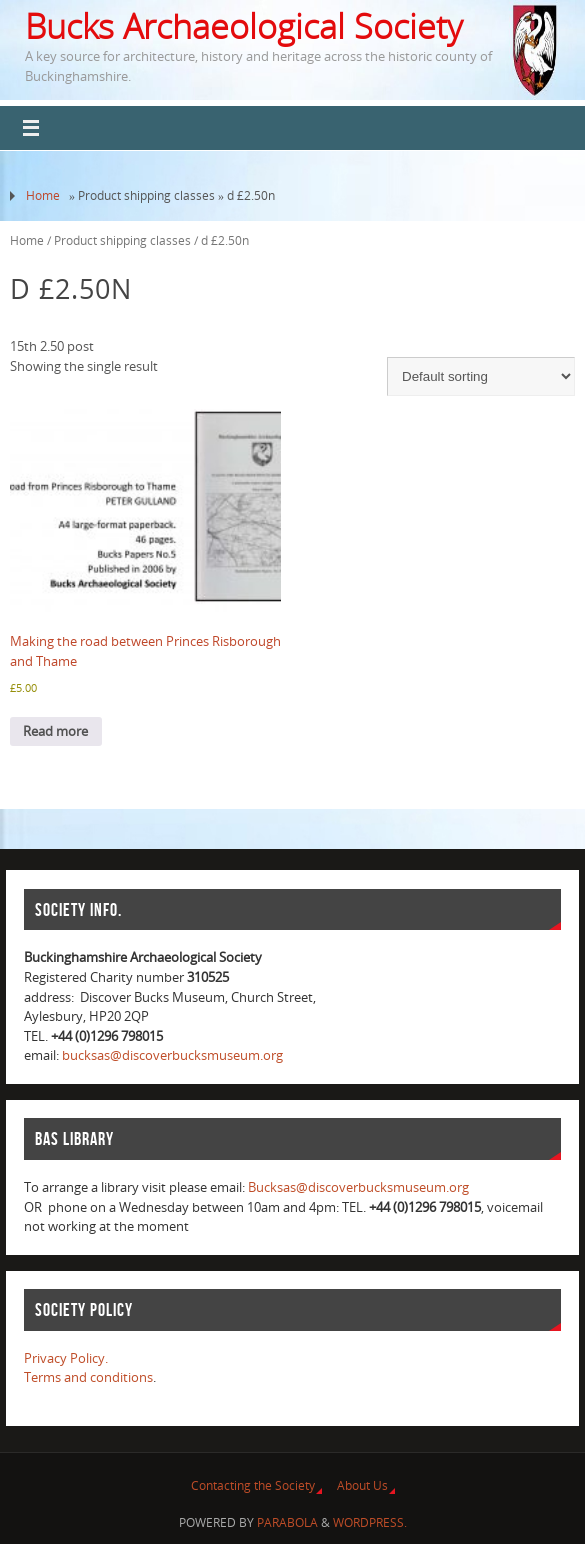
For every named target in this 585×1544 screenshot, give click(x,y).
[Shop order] (481, 376)
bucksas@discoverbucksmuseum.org (172, 1055)
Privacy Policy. (66, 1358)
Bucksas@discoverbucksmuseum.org (358, 1187)
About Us (362, 1485)
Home (43, 195)
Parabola (287, 1522)
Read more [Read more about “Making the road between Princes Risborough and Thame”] (55, 731)
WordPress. (370, 1522)
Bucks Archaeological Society (244, 26)
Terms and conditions (88, 1377)
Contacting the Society (253, 1485)
